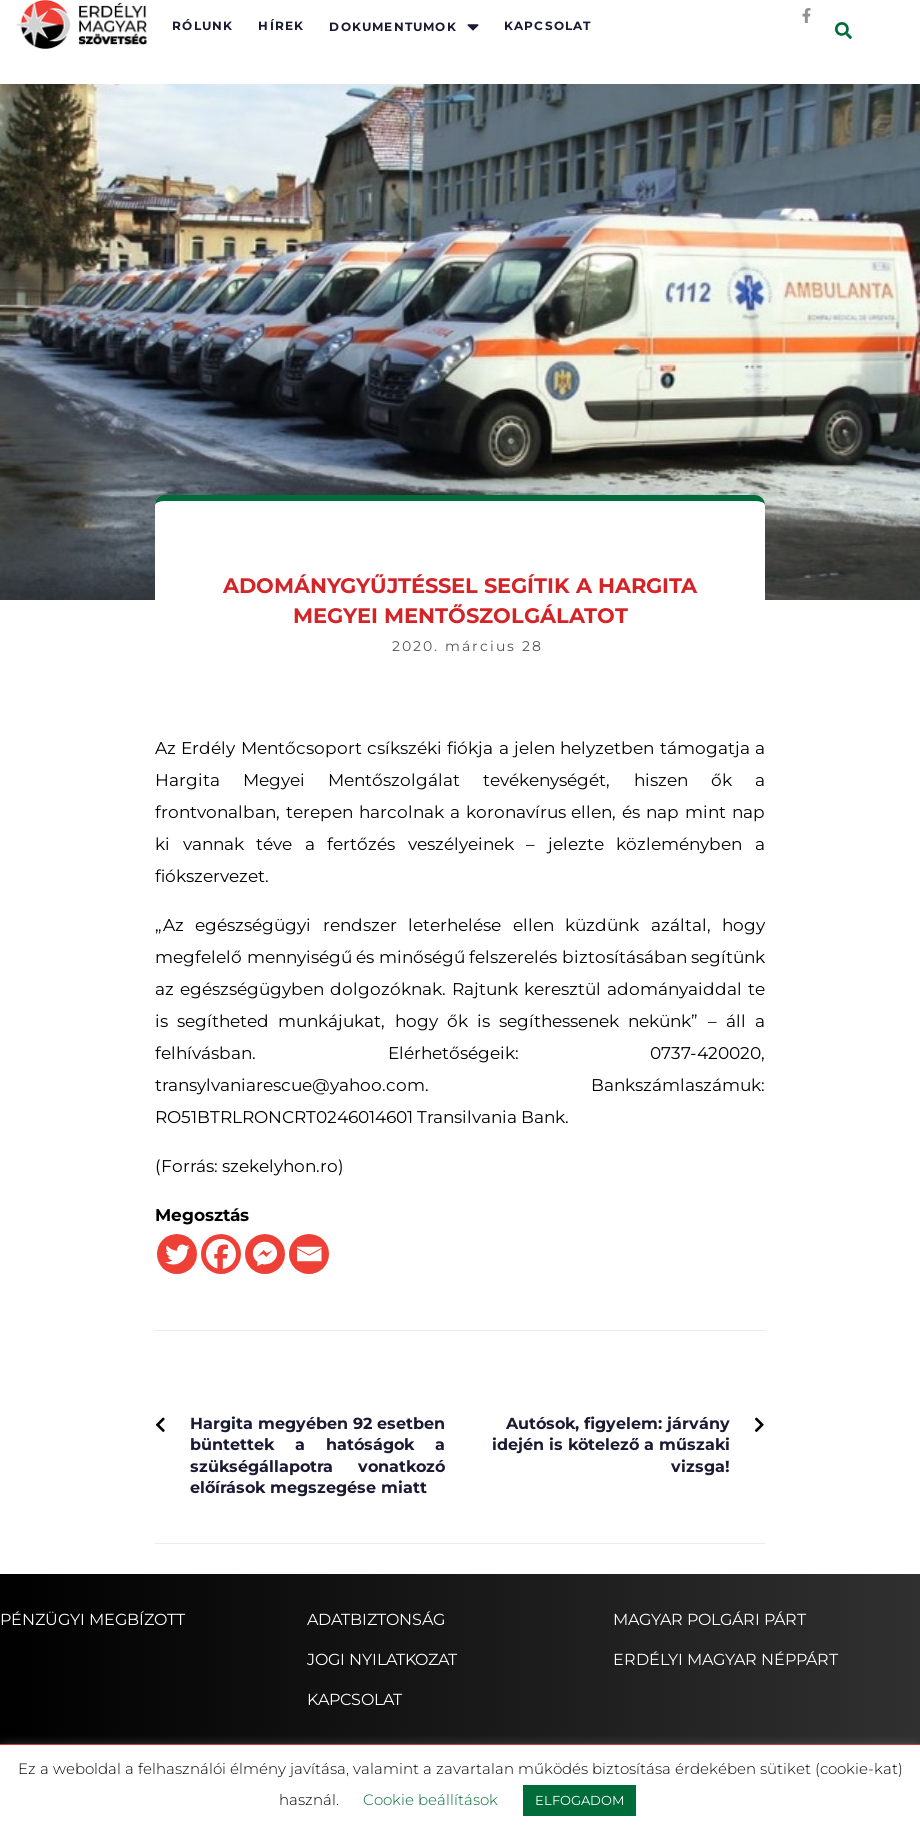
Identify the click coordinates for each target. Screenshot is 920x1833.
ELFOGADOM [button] (579, 1800)
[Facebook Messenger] (265, 1254)
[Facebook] (221, 1254)
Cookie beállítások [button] (430, 1799)
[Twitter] (177, 1254)
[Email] (309, 1254)
